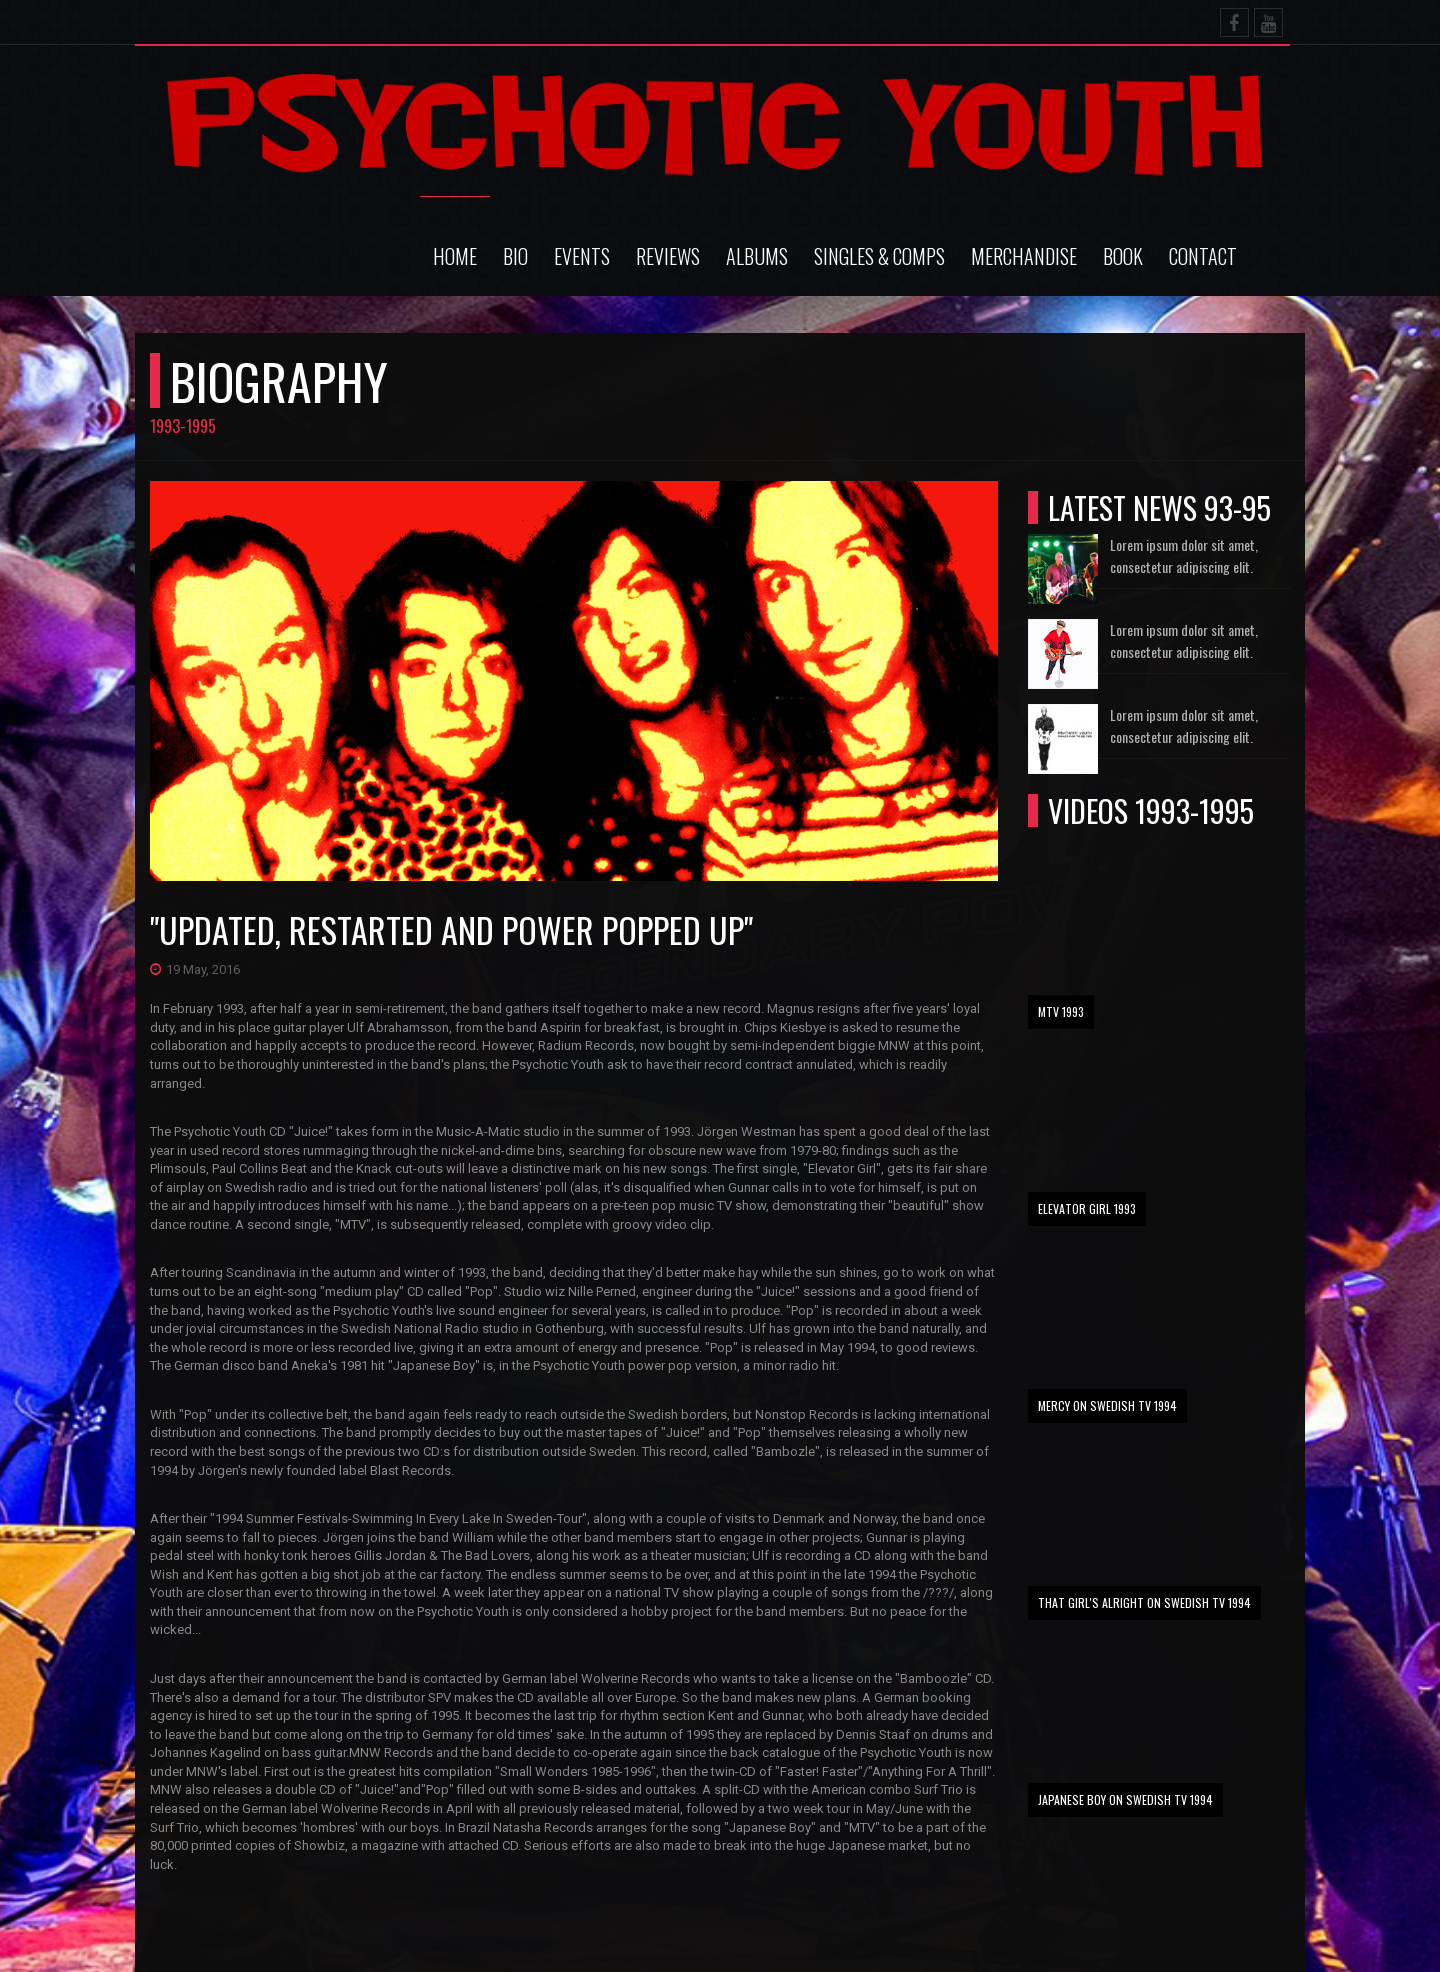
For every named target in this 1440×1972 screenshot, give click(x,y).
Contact (1203, 256)
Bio (515, 256)
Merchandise (1024, 256)
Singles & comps (879, 256)
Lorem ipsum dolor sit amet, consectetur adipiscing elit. (1184, 555)
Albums (757, 256)
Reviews (668, 256)
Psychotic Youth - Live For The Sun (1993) (1017, 1921)
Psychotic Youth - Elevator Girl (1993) (1006, 1947)
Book (1123, 256)
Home (455, 256)
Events (582, 256)
